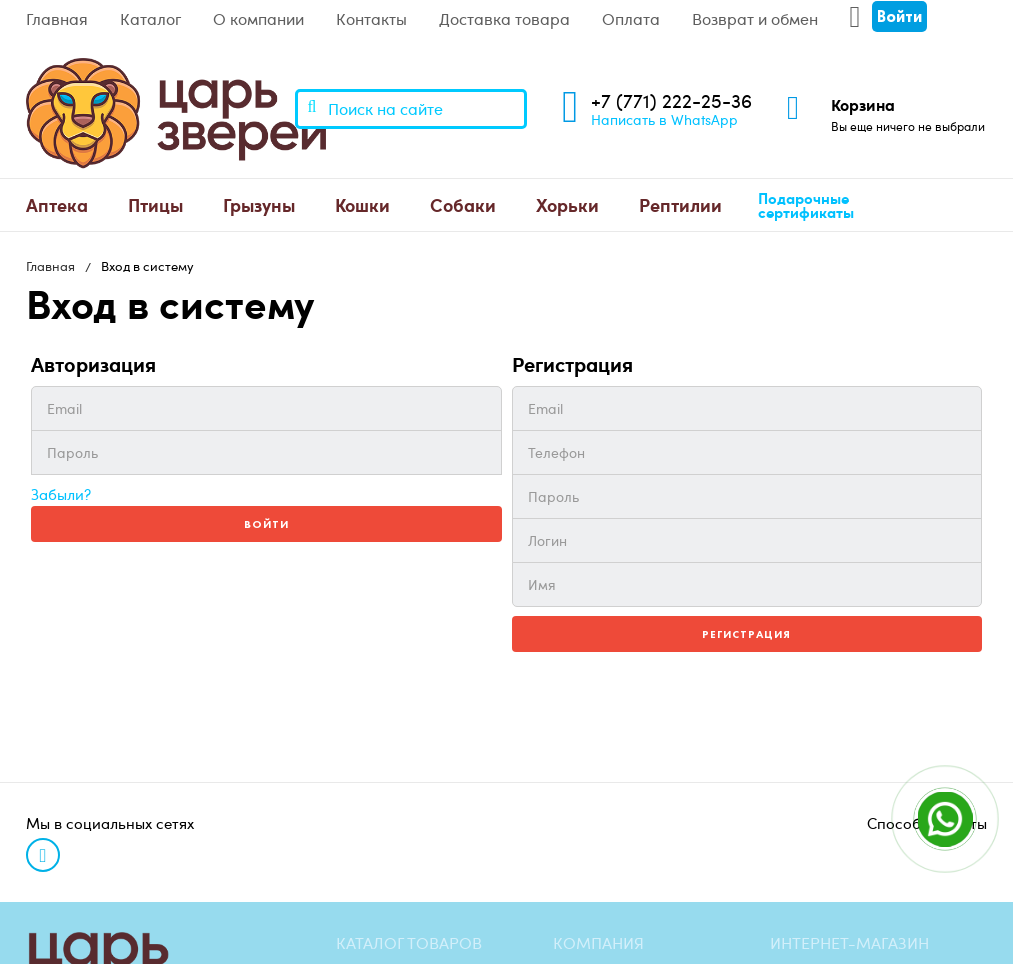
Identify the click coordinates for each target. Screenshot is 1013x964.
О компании (258, 19)
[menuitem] (57, 205)
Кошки (362, 204)
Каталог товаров (409, 943)
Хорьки (567, 204)
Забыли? (61, 494)
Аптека (57, 204)
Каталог (150, 19)
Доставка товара (504, 19)
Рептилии (680, 204)
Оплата (631, 19)
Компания (598, 943)
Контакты (371, 19)
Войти (266, 524)
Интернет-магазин (849, 943)
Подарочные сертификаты (806, 205)
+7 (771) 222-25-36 (671, 100)
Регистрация (746, 634)
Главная (57, 19)
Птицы (155, 204)
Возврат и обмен (755, 19)
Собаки (463, 204)
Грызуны (259, 204)
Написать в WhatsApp (664, 119)
